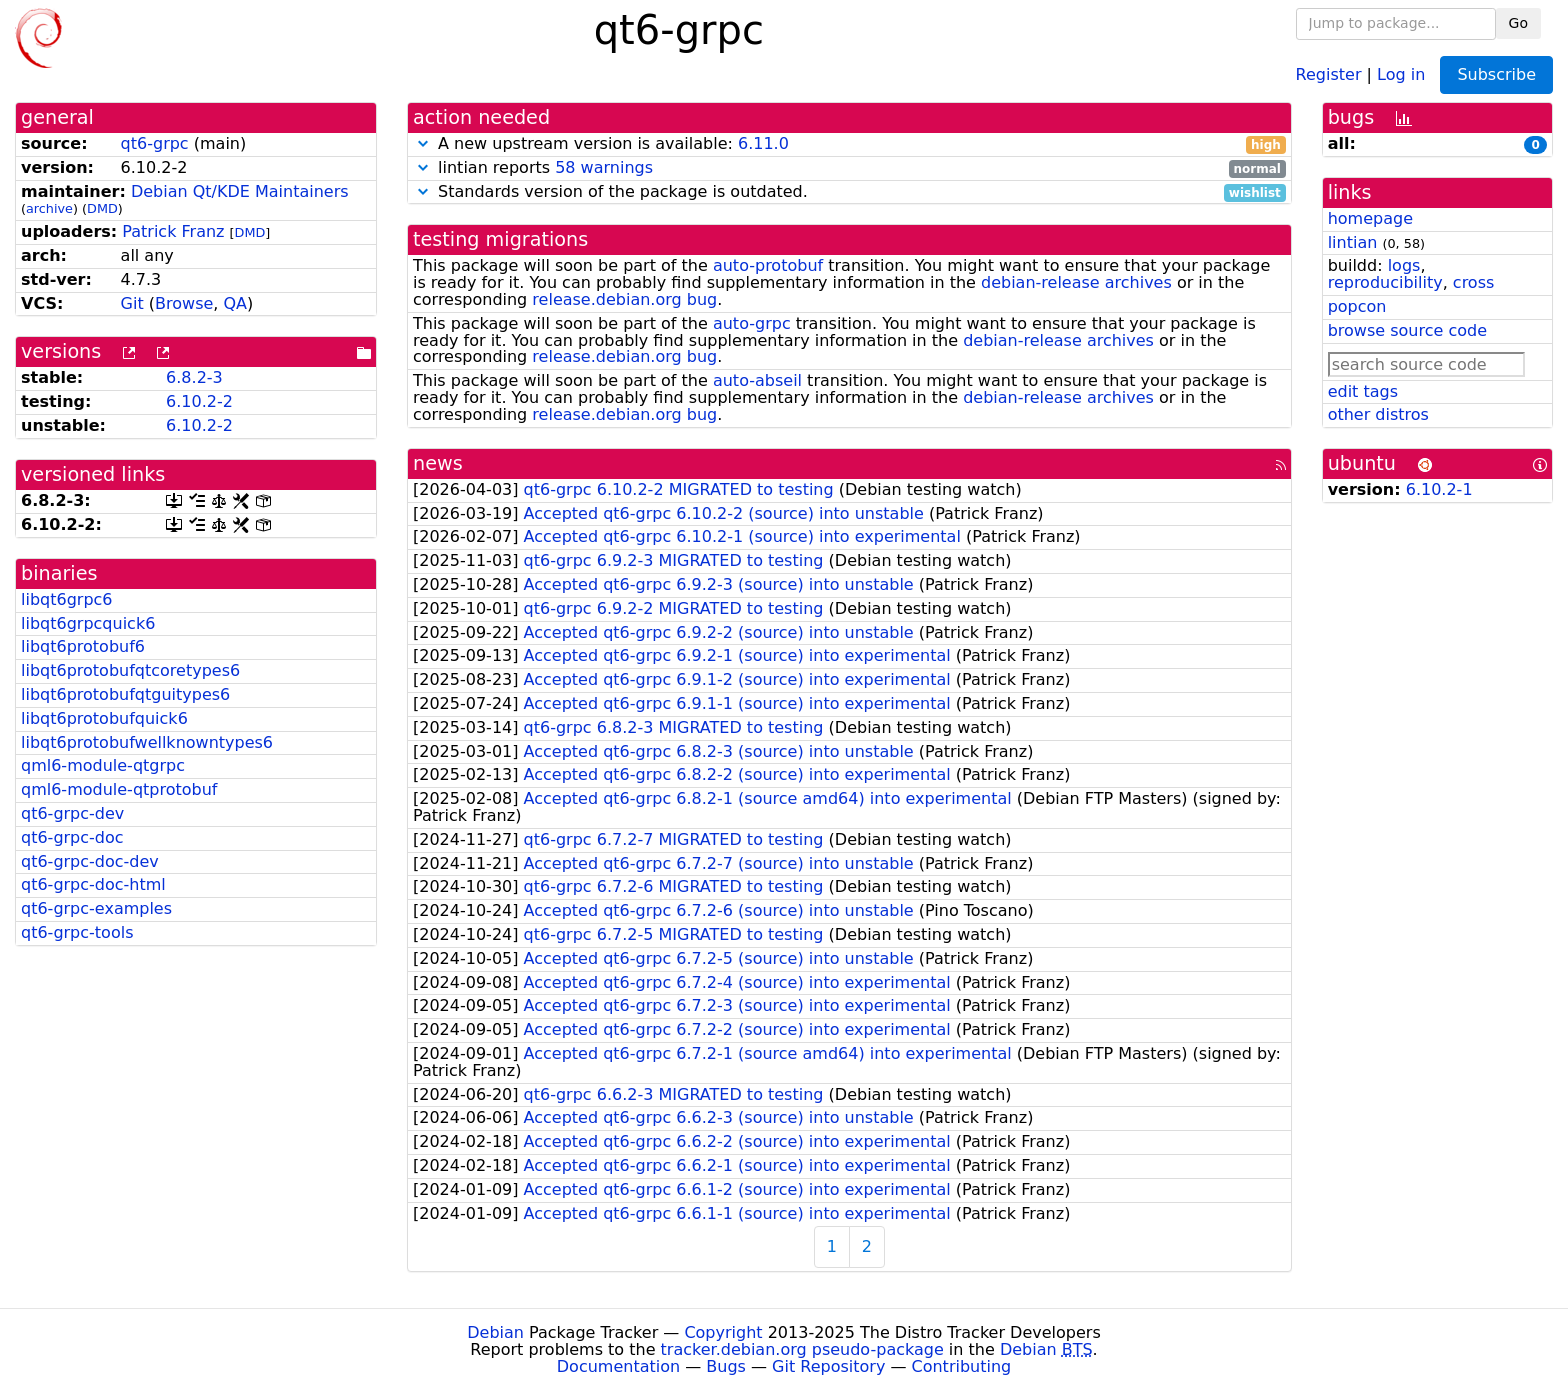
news (438, 463)
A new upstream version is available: (849, 144)
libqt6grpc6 (67, 599)
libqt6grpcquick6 (88, 623)
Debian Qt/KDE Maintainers (240, 191)
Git (132, 303)
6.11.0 (763, 143)
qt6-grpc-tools (77, 932)
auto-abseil (757, 380)
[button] (423, 143)
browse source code (1407, 330)
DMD (102, 208)
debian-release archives (1076, 282)
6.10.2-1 (1439, 489)
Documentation (618, 1366)
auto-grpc (752, 323)
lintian (1353, 242)
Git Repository (828, 1366)
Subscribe (1496, 74)
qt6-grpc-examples (96, 908)
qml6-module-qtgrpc (103, 765)
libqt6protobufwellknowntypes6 (147, 742)
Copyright (723, 1332)
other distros (1378, 414)
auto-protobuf (768, 265)
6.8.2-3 (194, 377)
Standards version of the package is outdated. (849, 192)
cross (1473, 282)
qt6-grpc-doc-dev (90, 861)
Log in (1401, 73)
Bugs (726, 1366)
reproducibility (1385, 282)
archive (49, 208)
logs (1404, 265)
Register (1329, 73)
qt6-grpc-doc (72, 837)
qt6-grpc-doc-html (93, 884)
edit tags (1363, 391)
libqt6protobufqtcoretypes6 (130, 670)
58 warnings (604, 167)
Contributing (962, 1366)
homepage (1370, 218)
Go (1518, 23)
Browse (184, 303)
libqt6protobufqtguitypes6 (125, 694)
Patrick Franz (173, 231)
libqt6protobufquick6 (104, 718)
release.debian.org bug (624, 299)
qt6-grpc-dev (72, 813)
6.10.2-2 (199, 401)
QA (235, 303)
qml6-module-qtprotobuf (119, 789)
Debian (495, 1332)
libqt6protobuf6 (83, 646)
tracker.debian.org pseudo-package (802, 1349)
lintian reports (849, 168)
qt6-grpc (155, 143)
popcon (1357, 306)
